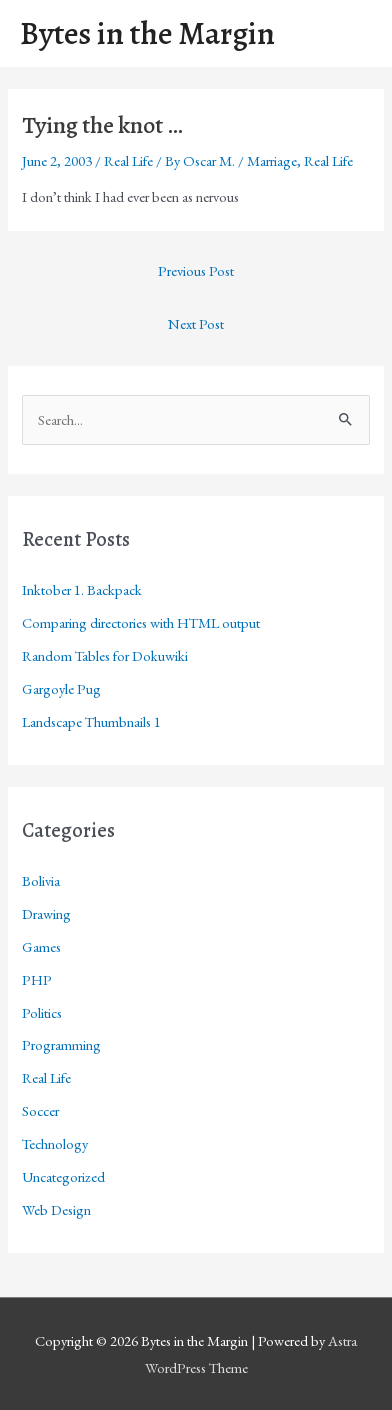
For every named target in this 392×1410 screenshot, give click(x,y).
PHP (37, 979)
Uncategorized (63, 1176)
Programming (61, 1044)
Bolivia (41, 880)
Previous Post (196, 270)
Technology (55, 1143)
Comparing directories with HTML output (141, 622)
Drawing (46, 913)
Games (41, 946)
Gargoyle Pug (61, 688)
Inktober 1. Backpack (82, 589)
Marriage (272, 160)
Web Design (56, 1209)
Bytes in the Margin (147, 33)
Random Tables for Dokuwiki (105, 655)
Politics (42, 1012)
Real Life (128, 160)
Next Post (196, 323)
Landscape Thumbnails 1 (91, 721)
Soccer (40, 1110)
